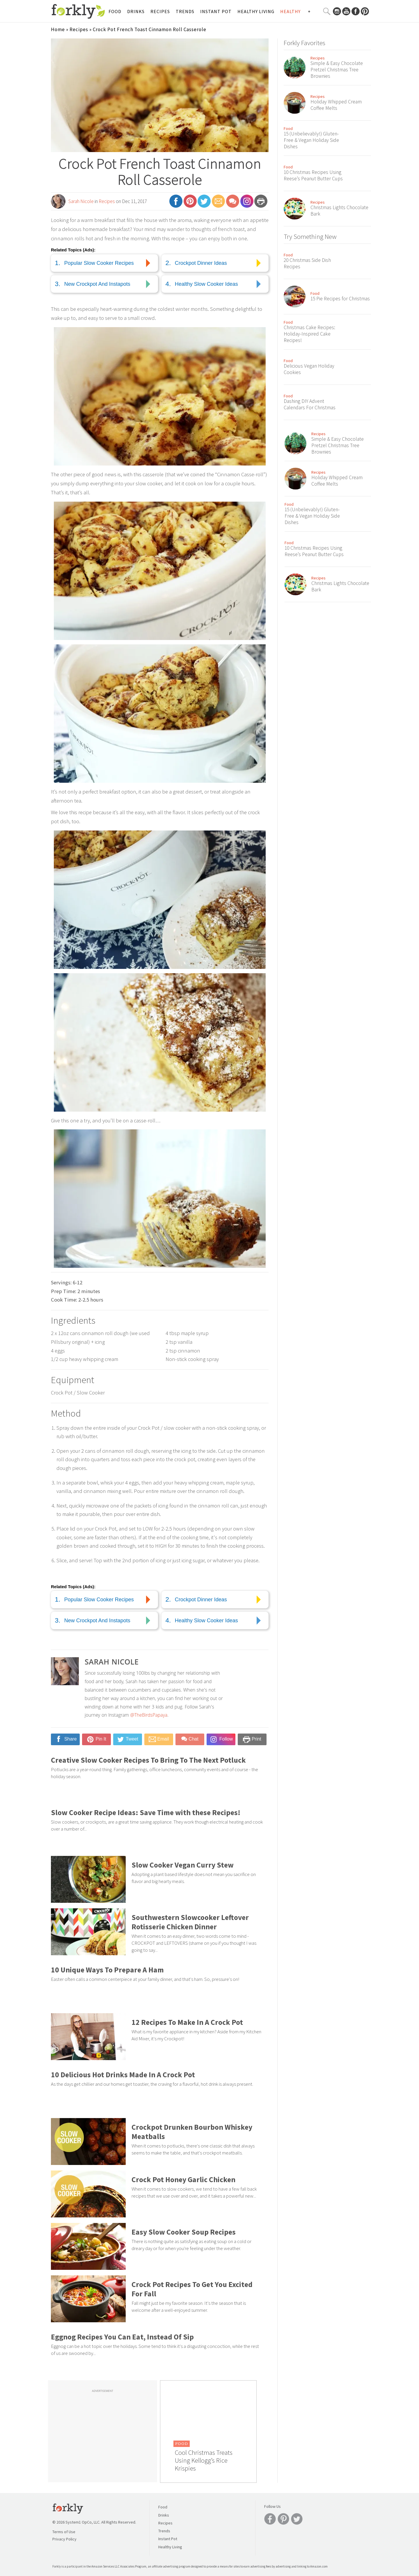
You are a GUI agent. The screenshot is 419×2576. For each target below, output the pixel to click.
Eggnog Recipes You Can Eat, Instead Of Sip (122, 2337)
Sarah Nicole (81, 201)
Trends (185, 11)
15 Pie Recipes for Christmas (340, 298)
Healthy (290, 11)
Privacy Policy (64, 2539)
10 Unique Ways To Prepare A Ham (107, 1969)
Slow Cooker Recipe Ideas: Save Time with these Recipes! (145, 1812)
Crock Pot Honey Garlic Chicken (183, 2179)
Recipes (160, 11)
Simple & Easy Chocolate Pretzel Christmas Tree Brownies (336, 69)
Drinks (136, 11)
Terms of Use (63, 2531)
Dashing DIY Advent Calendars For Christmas (309, 404)
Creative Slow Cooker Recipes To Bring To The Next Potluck (148, 1760)
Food (115, 11)
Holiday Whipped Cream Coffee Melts (336, 104)
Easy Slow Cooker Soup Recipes (184, 2232)
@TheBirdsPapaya (149, 1716)
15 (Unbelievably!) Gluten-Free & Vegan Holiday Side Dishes (311, 140)
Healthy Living (255, 11)
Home (58, 29)
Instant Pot (216, 11)
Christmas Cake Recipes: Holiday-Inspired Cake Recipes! (309, 333)
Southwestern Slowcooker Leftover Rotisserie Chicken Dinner (190, 1922)
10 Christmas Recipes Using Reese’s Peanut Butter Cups (313, 175)
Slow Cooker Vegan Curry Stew (183, 1865)
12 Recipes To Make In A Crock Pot (187, 2022)
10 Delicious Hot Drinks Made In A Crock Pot (123, 2074)
